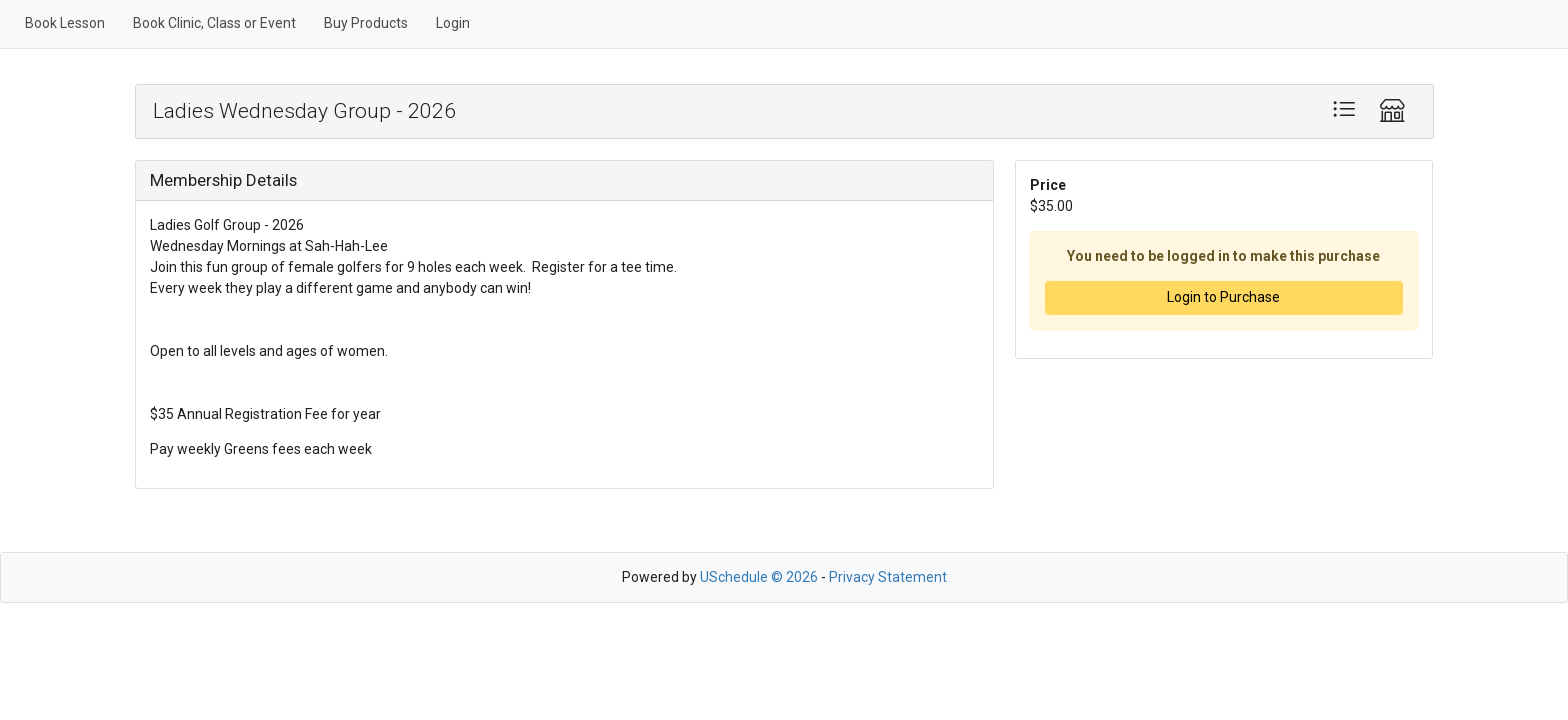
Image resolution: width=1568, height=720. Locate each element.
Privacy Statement (888, 577)
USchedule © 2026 (759, 577)
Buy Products (366, 23)
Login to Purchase (1223, 297)
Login (453, 23)
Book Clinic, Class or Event (214, 23)
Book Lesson (65, 23)
